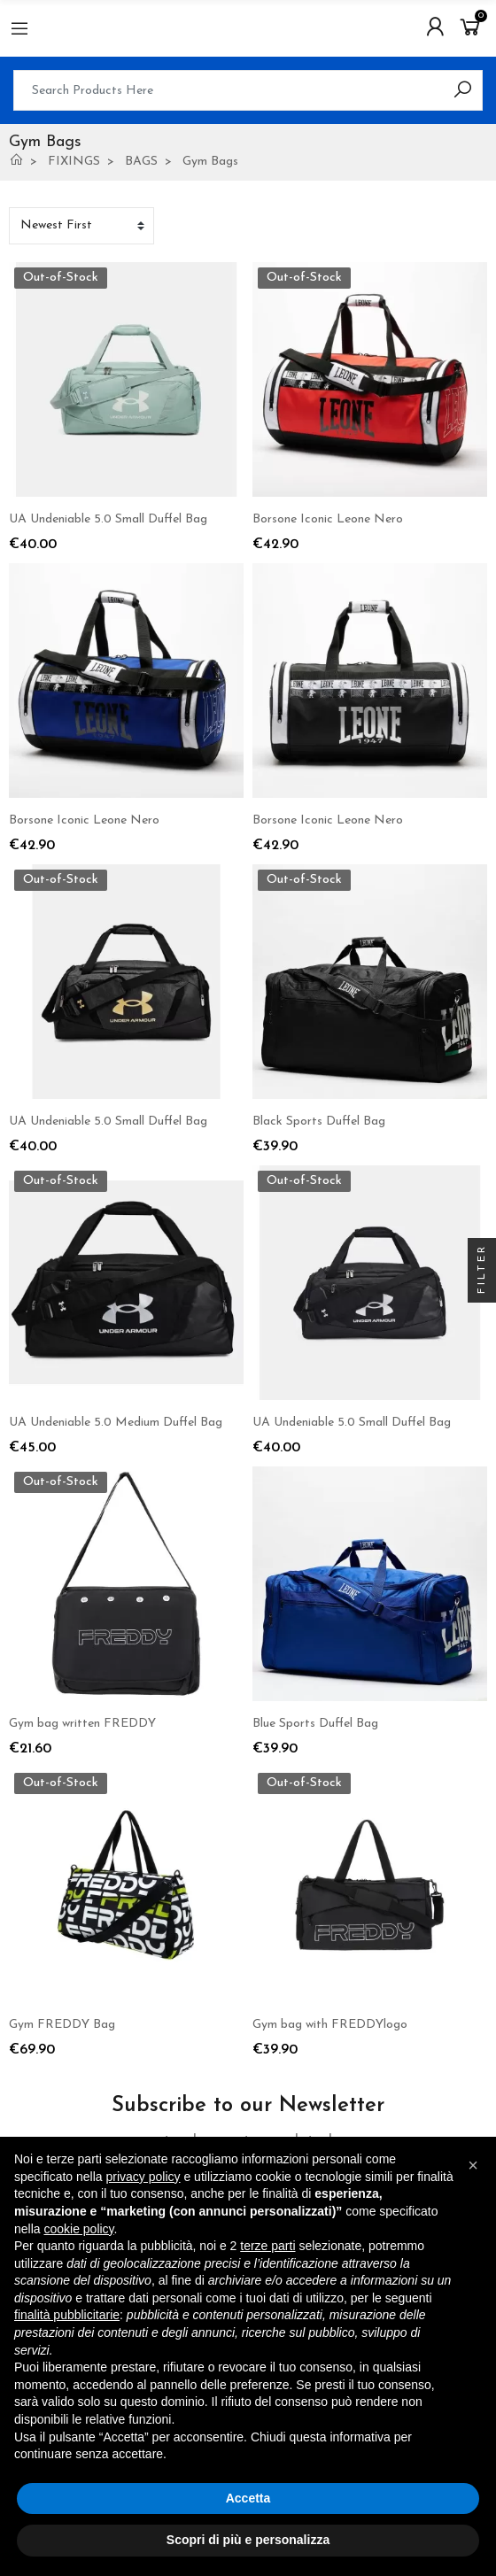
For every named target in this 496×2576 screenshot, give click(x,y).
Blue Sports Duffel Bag (315, 1723)
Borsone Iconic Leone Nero (327, 519)
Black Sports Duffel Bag (318, 1121)
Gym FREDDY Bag (62, 2024)
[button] (473, 2165)
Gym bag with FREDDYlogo (329, 2024)
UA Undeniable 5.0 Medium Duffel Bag (115, 1422)
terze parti (267, 2246)
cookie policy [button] (78, 2229)
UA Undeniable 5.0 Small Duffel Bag (108, 519)
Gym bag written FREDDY (82, 1723)
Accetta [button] (248, 2498)
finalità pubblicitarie (67, 2315)
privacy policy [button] (143, 2177)
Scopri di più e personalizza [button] (248, 2540)
